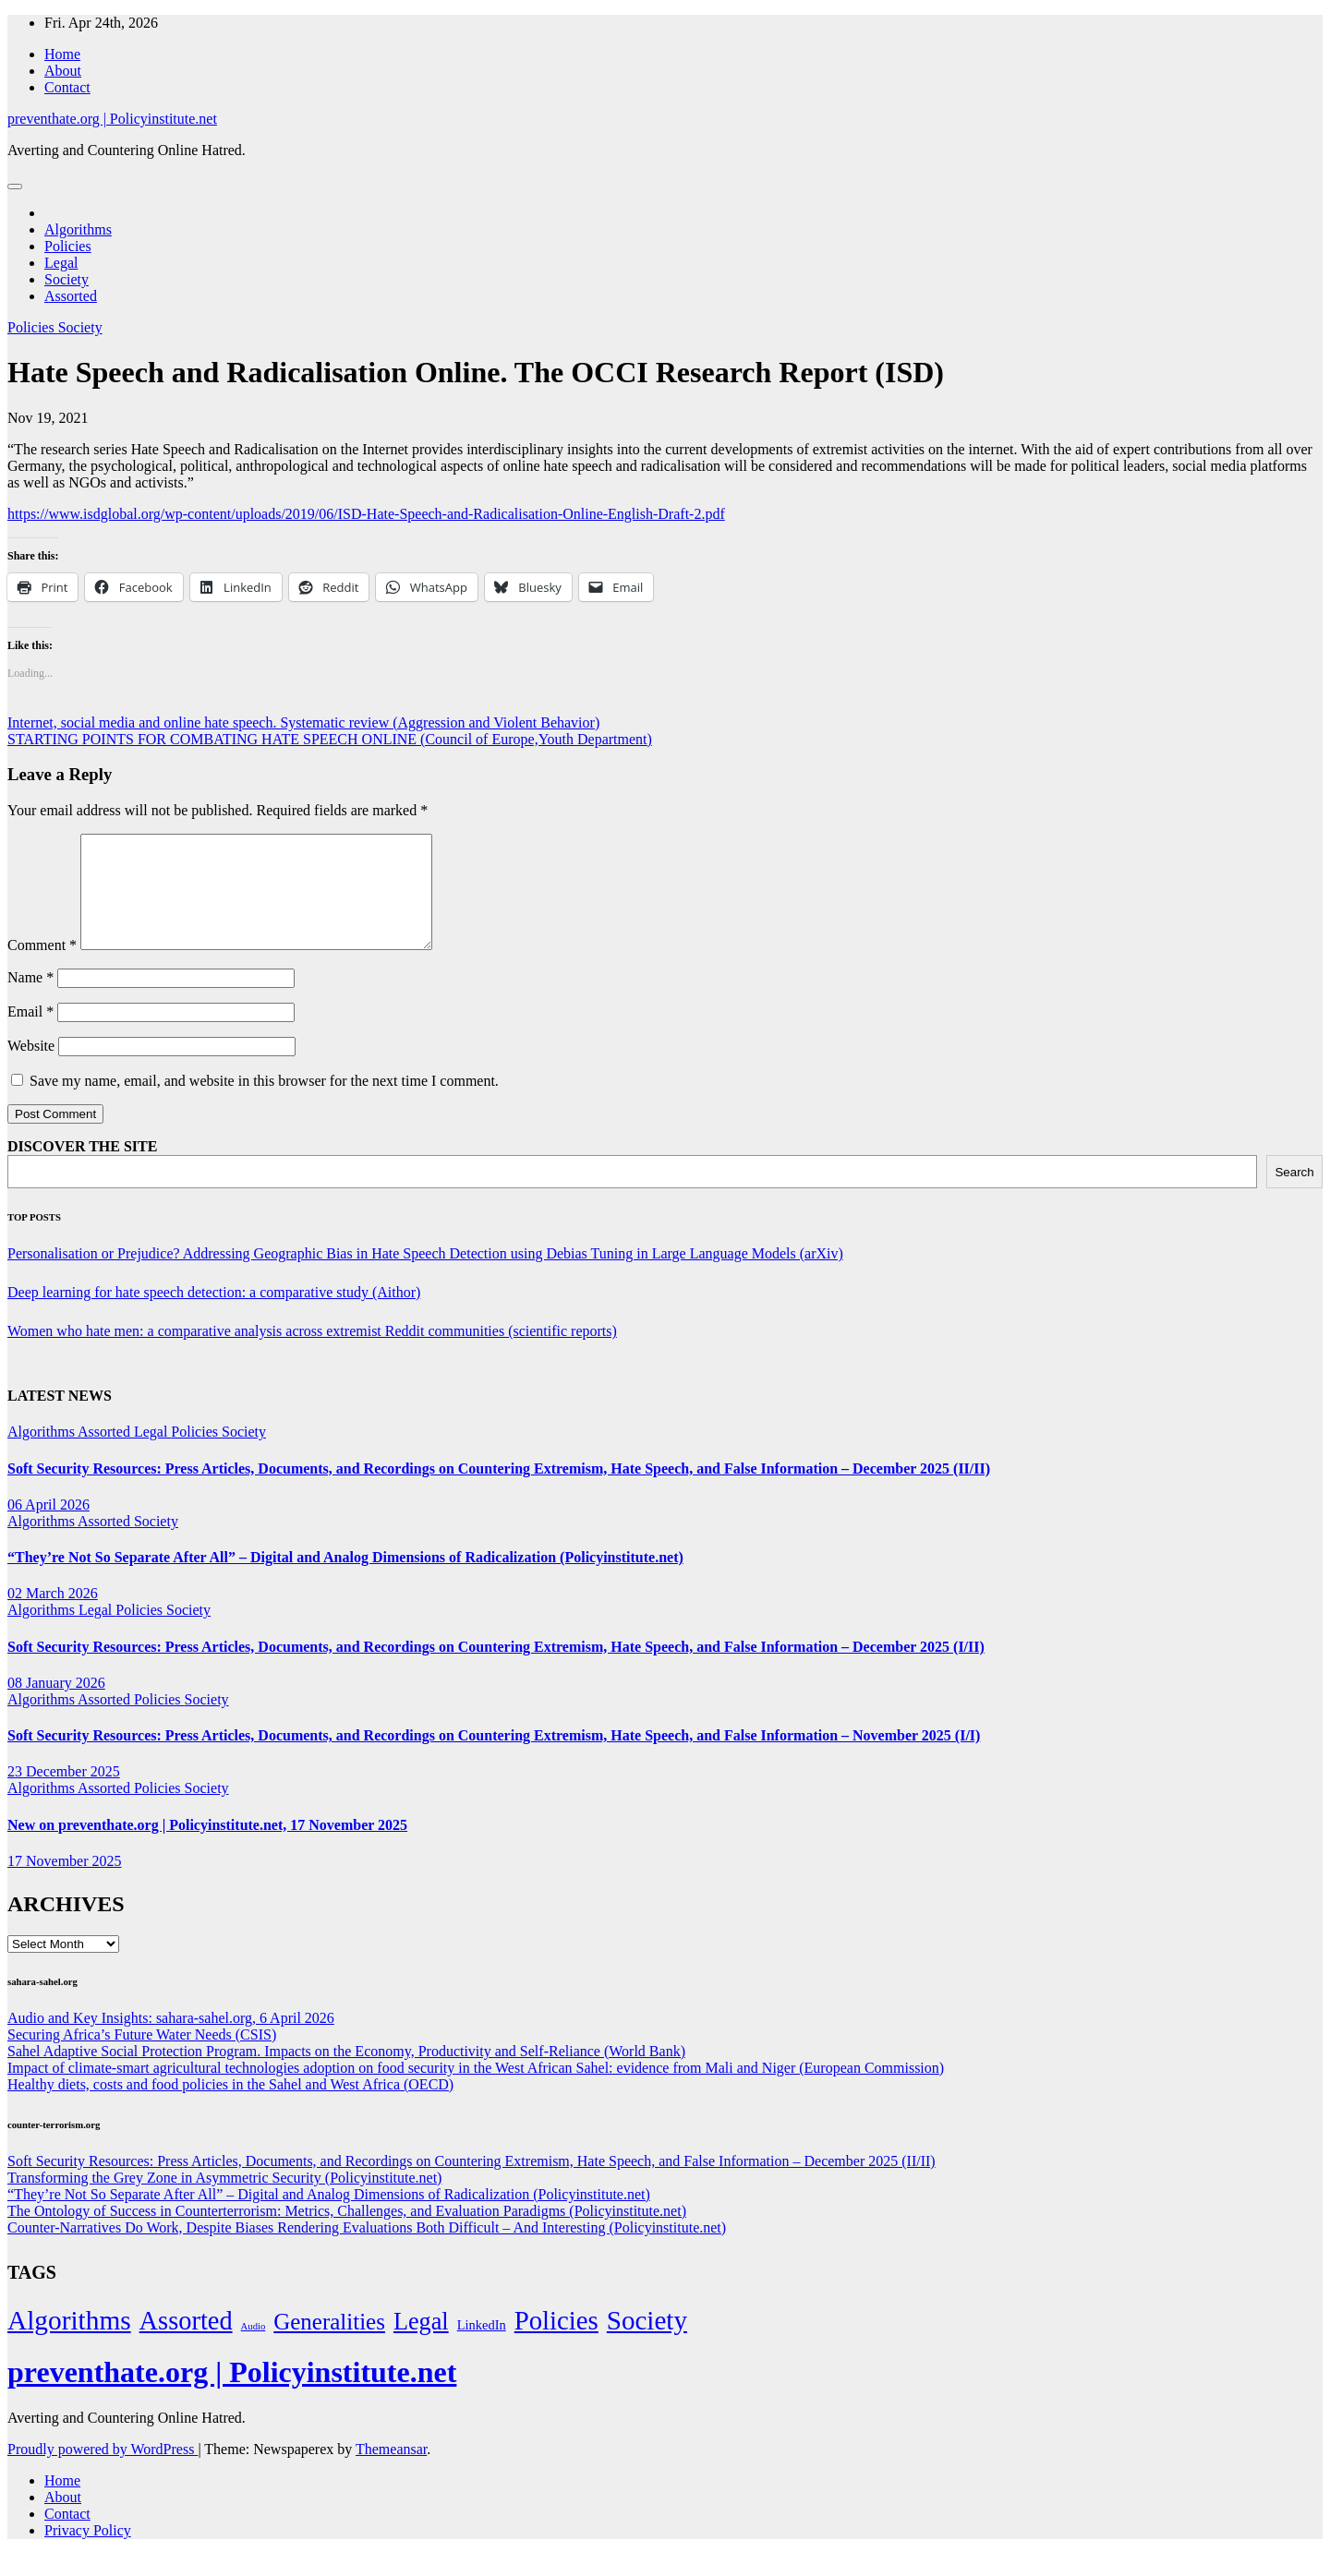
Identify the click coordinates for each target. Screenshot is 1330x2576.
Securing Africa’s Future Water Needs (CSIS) (141, 2056)
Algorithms (78, 229)
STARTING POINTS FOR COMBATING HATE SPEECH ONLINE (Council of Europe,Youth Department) (329, 739)
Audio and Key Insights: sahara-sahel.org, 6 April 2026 (170, 2040)
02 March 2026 (52, 1615)
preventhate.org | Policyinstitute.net (112, 118)
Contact (67, 87)
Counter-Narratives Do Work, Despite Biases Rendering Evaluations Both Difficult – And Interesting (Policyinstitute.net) (366, 2249)
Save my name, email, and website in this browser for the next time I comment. (264, 1103)
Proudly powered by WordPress (102, 2471)
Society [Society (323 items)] (647, 2342)
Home (62, 54)
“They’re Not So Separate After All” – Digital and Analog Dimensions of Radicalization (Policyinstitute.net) (345, 1579)
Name (30, 999)
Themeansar (391, 2471)
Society (66, 279)
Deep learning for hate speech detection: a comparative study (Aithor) (213, 1314)
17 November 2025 (64, 1883)
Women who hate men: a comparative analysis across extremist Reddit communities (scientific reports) (312, 1353)
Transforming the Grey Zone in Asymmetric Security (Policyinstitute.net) (224, 2200)
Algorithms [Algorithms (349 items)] (69, 2342)
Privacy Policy (87, 2552)
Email (30, 1033)
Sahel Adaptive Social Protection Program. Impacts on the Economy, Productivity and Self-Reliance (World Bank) (346, 2073)
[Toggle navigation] (14, 186)
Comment (42, 967)
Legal (61, 263)
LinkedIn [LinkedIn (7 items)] (481, 2347)
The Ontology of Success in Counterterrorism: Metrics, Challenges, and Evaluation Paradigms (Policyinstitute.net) (346, 2233)
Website (30, 1068)
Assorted (70, 296)
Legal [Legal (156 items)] (421, 2343)
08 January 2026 (56, 1705)
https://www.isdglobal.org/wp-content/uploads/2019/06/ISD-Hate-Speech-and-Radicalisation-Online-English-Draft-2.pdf (366, 514)
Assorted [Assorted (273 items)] (186, 2343)
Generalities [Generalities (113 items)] (329, 2343)
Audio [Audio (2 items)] (253, 2348)
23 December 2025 (63, 1793)
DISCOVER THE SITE (82, 1168)
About (62, 70)
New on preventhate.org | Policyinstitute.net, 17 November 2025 (207, 1847)
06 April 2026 (48, 1527)
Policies (67, 246)
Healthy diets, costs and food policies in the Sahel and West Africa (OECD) (230, 2106)
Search (1294, 1194)
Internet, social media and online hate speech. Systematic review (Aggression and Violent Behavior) (303, 722)
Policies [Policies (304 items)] (556, 2342)
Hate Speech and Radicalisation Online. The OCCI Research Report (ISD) (475, 372)
